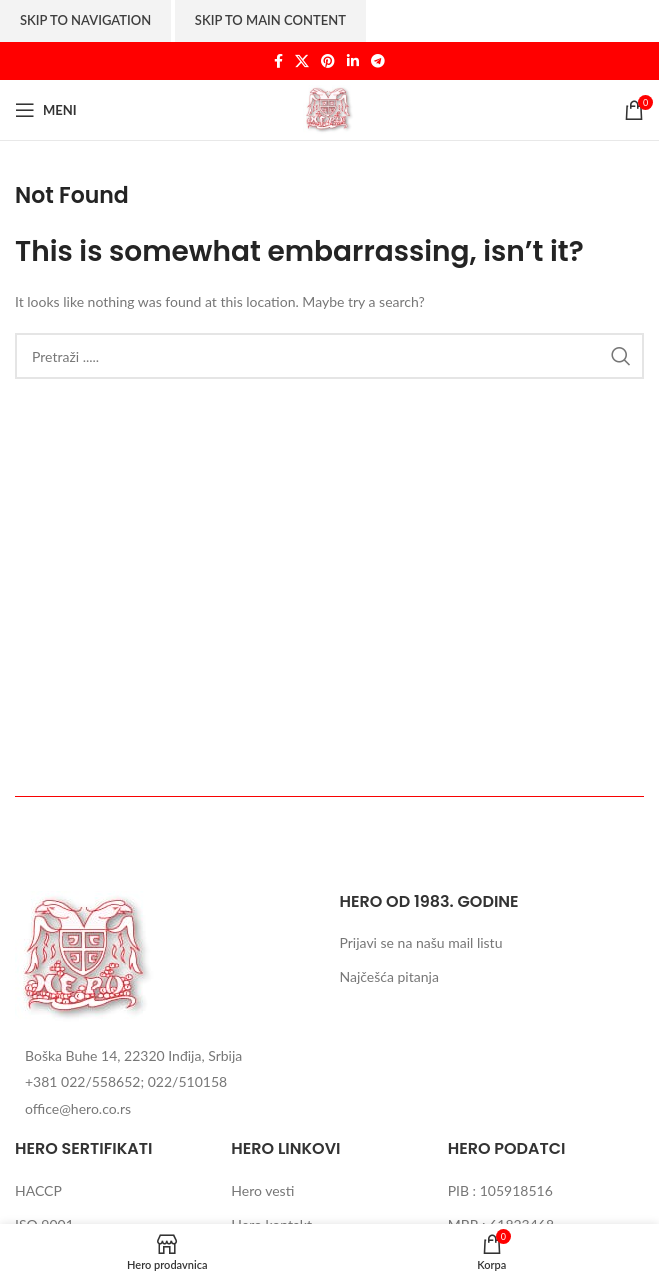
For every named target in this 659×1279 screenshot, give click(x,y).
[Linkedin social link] (353, 61)
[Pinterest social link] (328, 61)
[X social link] (302, 61)
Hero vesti (262, 1190)
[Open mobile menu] (46, 110)
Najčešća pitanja (388, 976)
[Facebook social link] (278, 61)
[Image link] (87, 956)
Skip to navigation (85, 20)
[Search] (329, 356)
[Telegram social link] (378, 61)
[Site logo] (330, 108)
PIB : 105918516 (500, 1190)
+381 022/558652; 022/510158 (126, 1081)
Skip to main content (270, 20)
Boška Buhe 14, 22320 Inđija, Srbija (133, 1055)
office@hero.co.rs (78, 1108)
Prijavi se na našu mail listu (420, 942)
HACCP (38, 1190)
